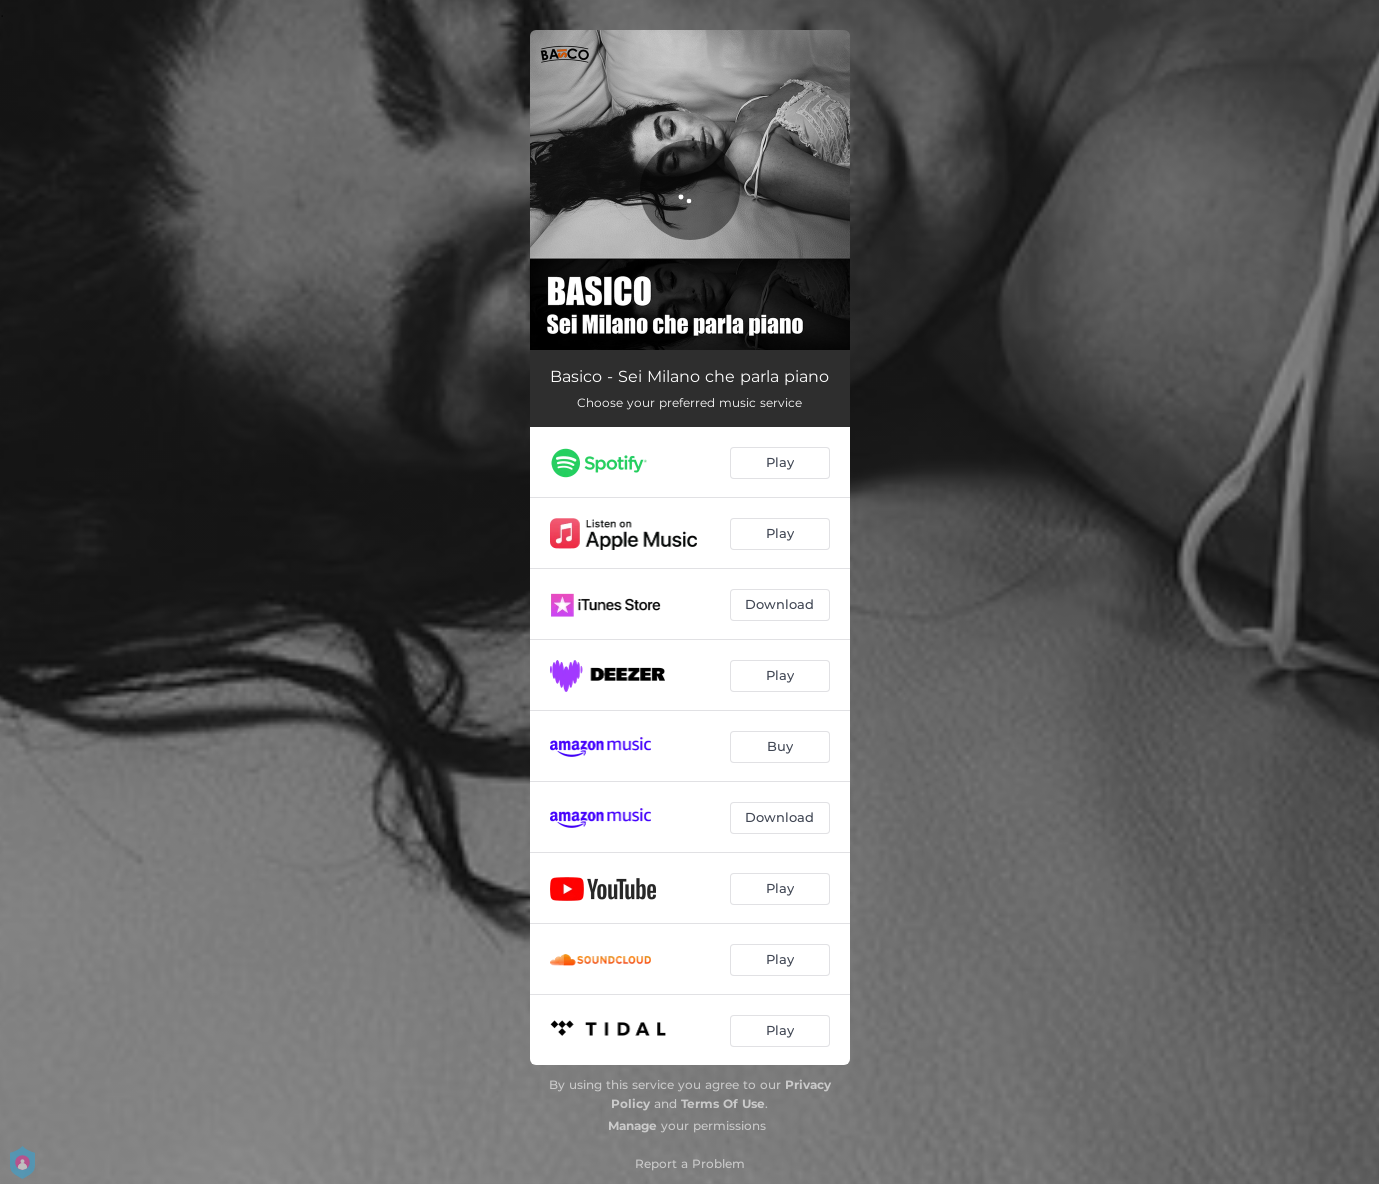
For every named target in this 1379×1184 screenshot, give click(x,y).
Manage (632, 1125)
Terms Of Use (723, 1103)
